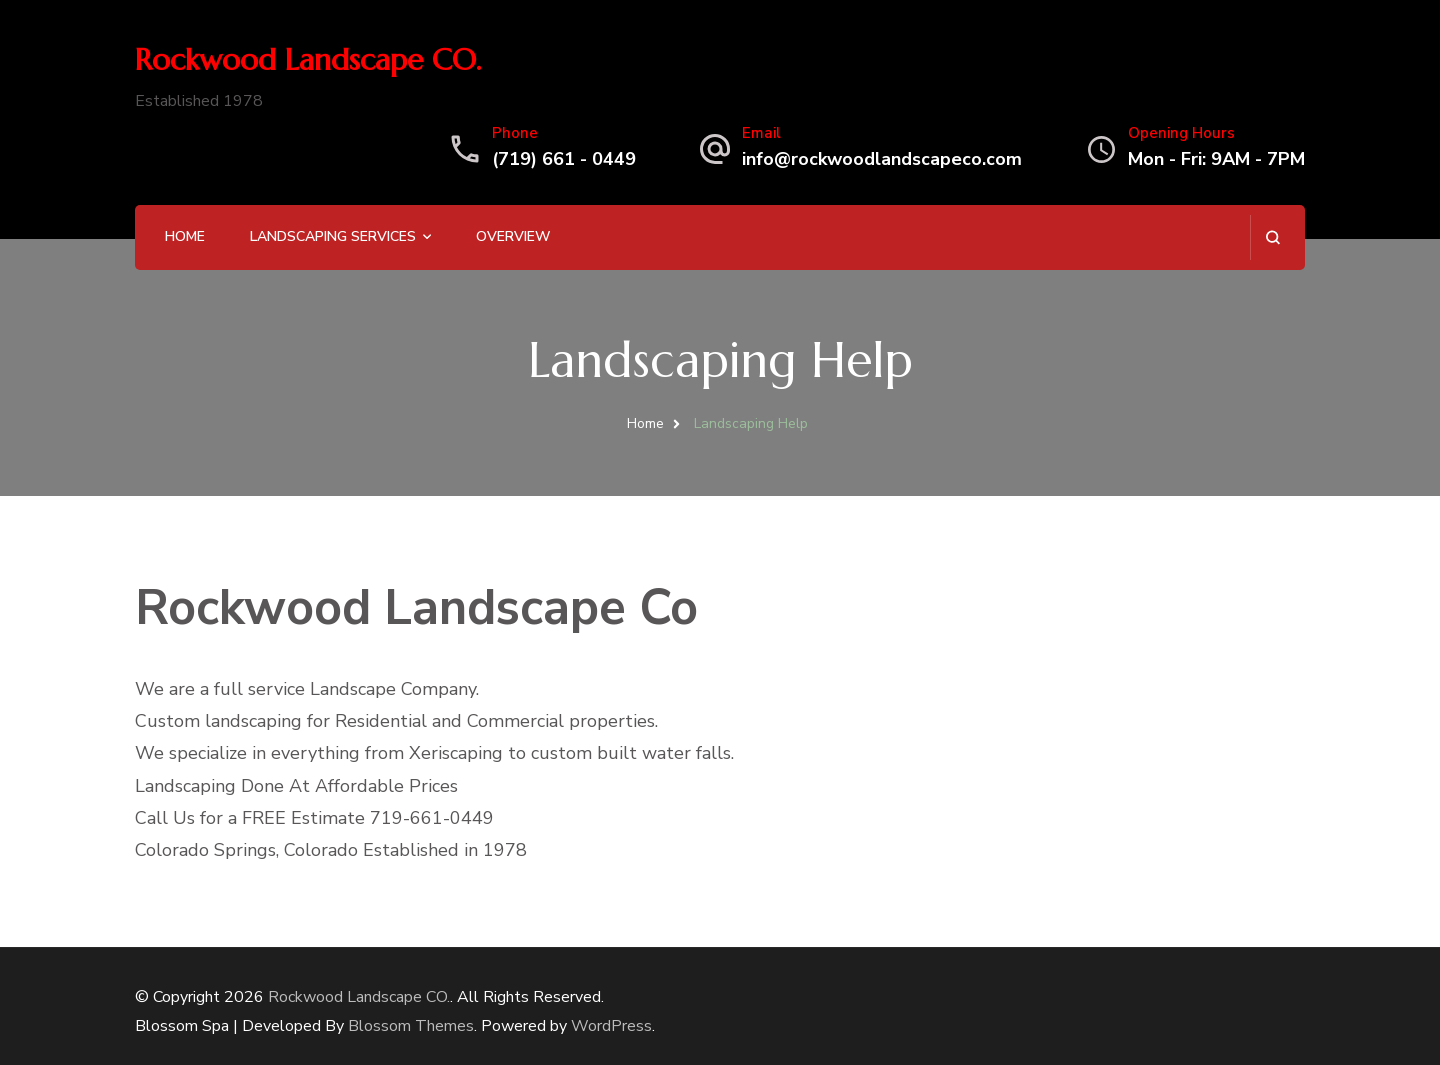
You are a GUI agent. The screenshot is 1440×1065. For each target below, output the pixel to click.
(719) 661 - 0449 (564, 159)
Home (185, 236)
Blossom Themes (411, 1026)
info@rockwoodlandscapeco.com (882, 159)
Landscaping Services (333, 236)
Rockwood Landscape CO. (308, 59)
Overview (513, 236)
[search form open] (1272, 237)
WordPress (611, 1026)
